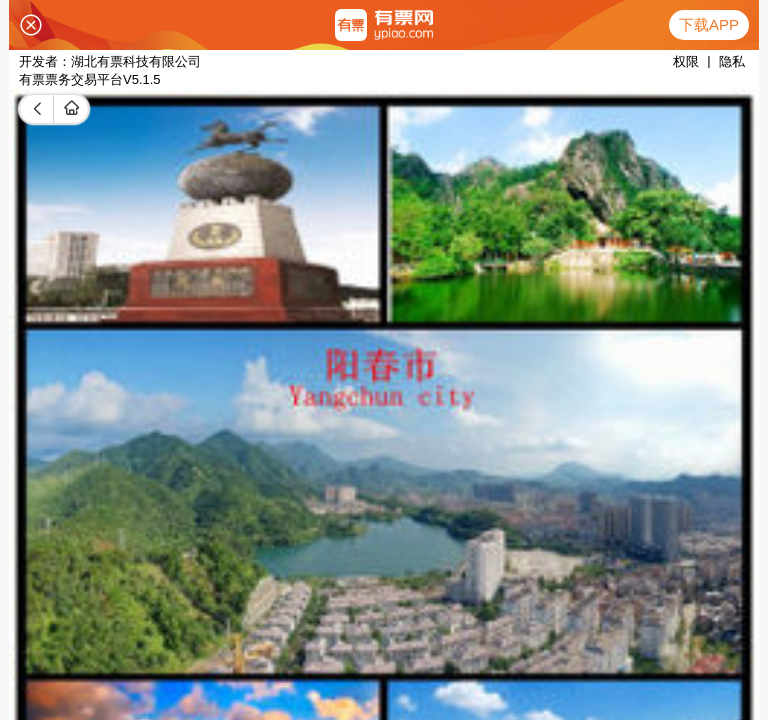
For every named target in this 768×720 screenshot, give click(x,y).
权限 (686, 61)
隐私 (732, 61)
